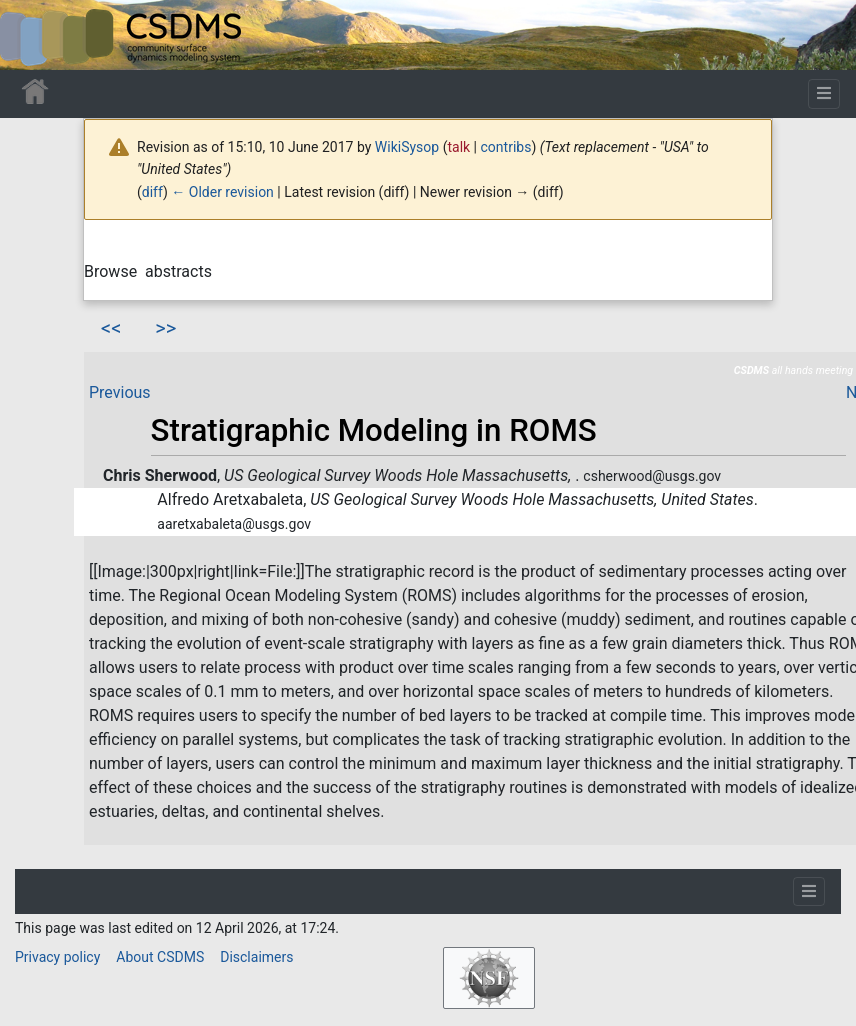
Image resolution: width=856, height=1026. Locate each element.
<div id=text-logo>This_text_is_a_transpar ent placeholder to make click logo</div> (32, 35)
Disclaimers (256, 957)
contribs (506, 147)
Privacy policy (57, 957)
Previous (120, 392)
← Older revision (222, 192)
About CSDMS (160, 957)
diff (152, 192)
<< (111, 328)
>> (165, 328)
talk (458, 147)
